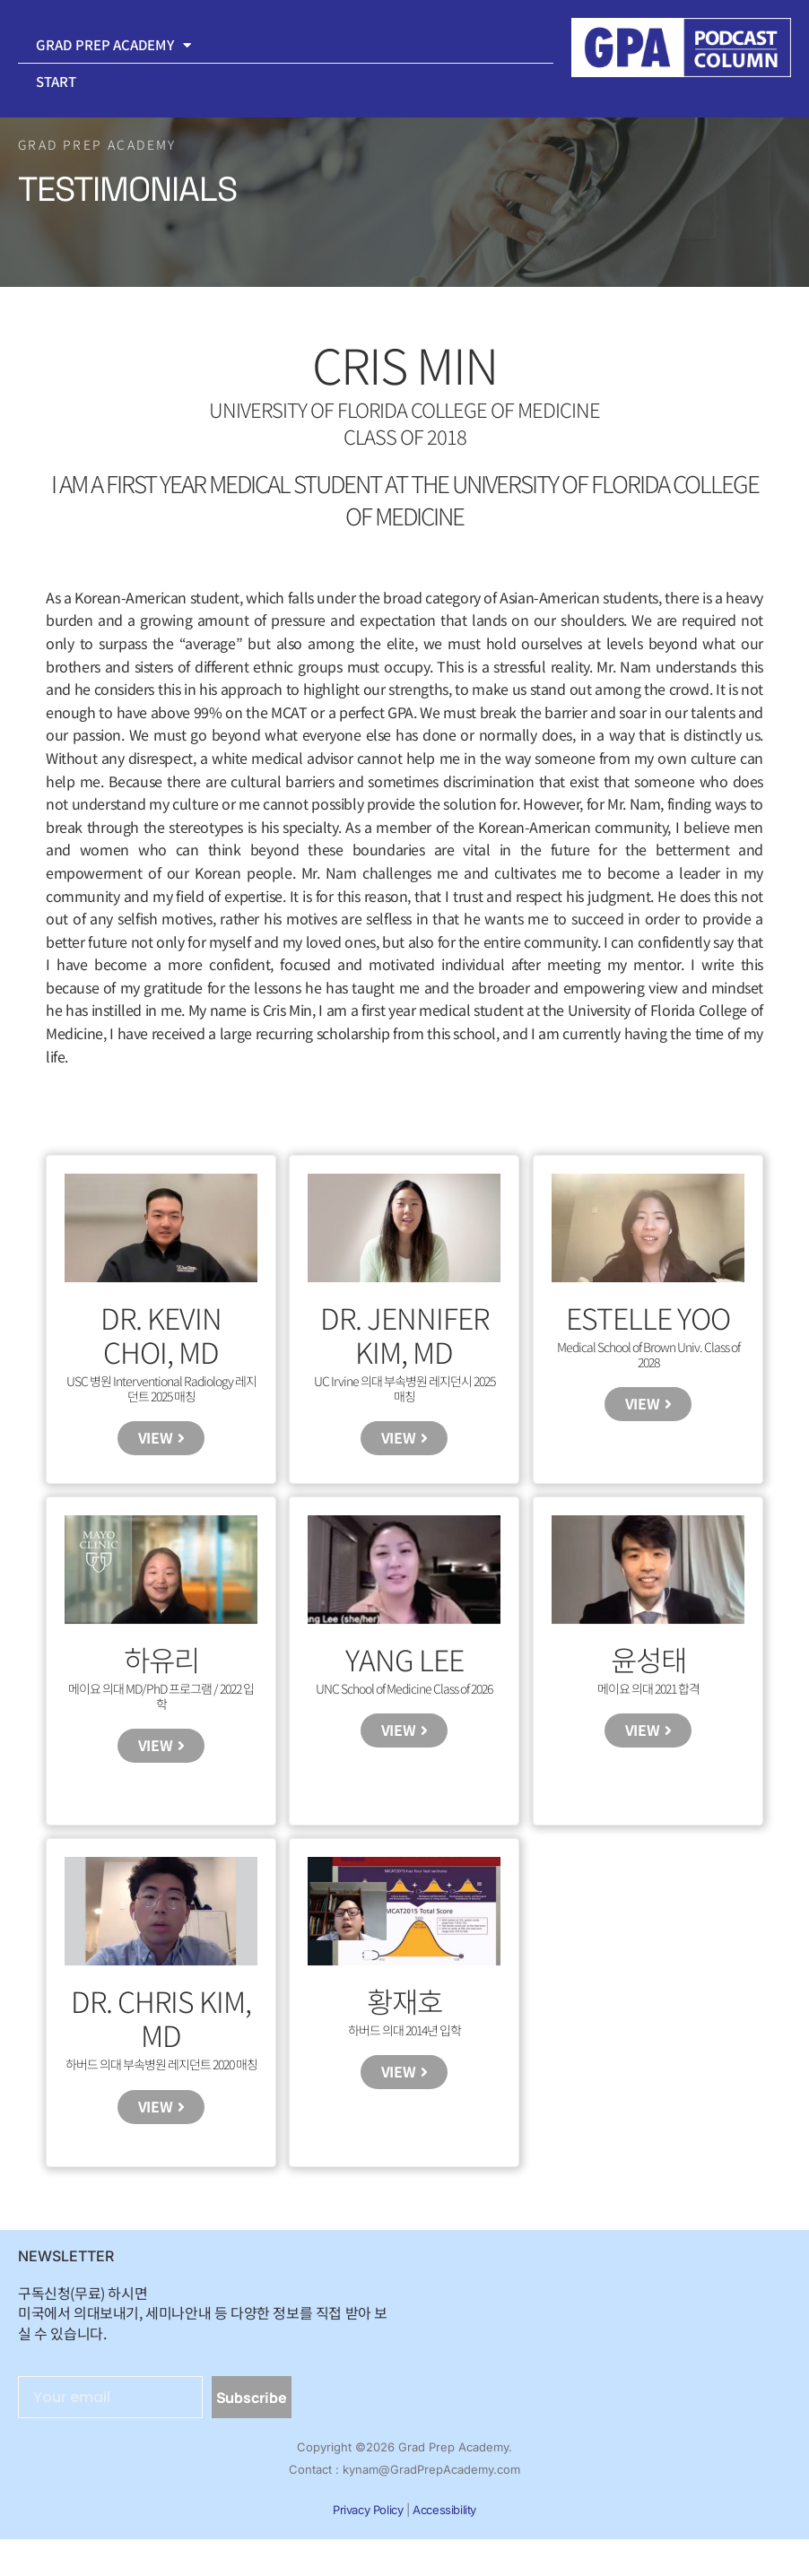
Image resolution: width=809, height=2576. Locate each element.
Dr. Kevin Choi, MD (161, 1334)
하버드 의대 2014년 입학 (404, 2054)
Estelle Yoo (648, 1317)
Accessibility (444, 2546)
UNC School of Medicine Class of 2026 (404, 1700)
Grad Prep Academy (113, 45)
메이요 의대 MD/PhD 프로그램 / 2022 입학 (161, 1707)
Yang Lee (404, 1671)
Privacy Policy (368, 2546)
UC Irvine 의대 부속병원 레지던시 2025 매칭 (404, 1388)
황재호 (404, 2024)
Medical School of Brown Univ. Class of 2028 (647, 1354)
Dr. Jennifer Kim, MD (404, 1334)
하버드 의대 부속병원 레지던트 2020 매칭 (161, 2088)
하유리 (161, 1671)
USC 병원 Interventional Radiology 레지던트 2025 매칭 (161, 1388)
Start (56, 81)
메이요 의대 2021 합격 (647, 1700)
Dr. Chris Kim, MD (161, 2041)
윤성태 (647, 1671)
